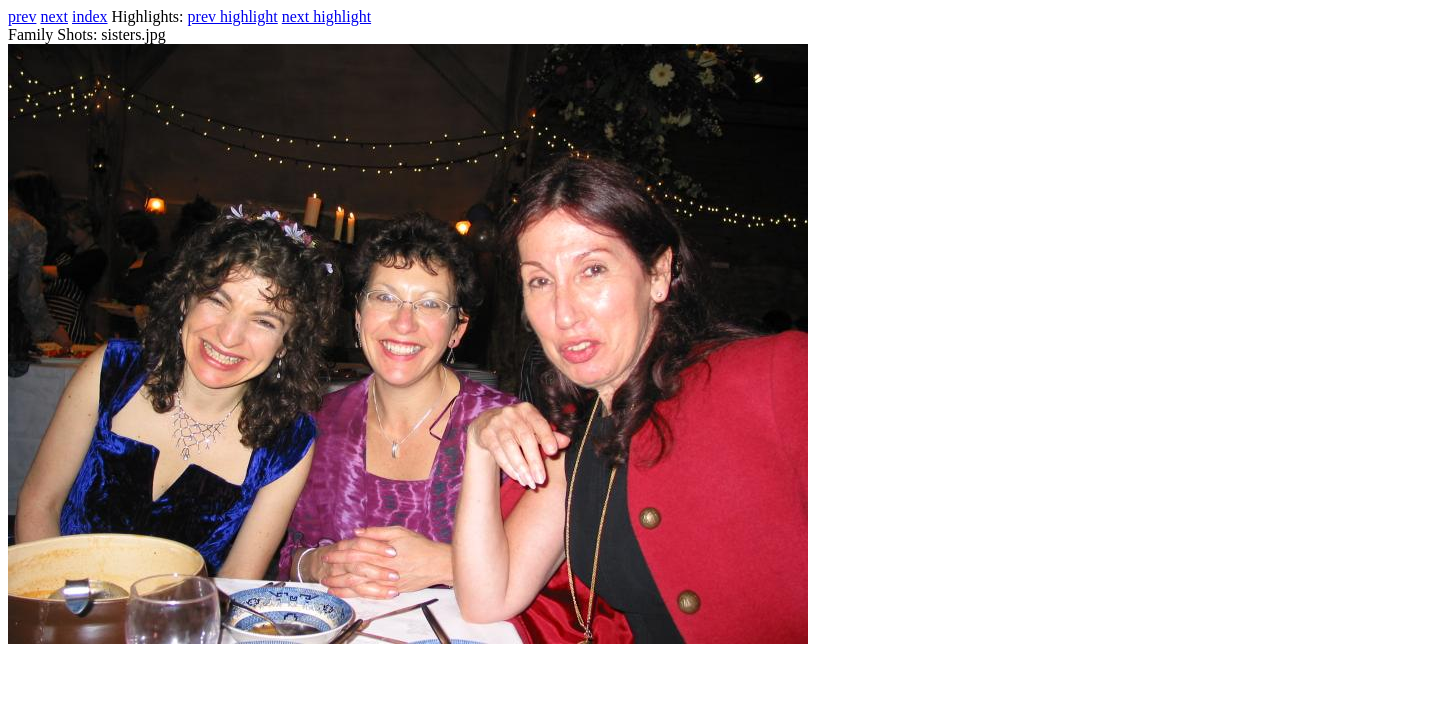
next (54, 16)
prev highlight (233, 16)
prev (22, 16)
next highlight (326, 16)
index (90, 16)
